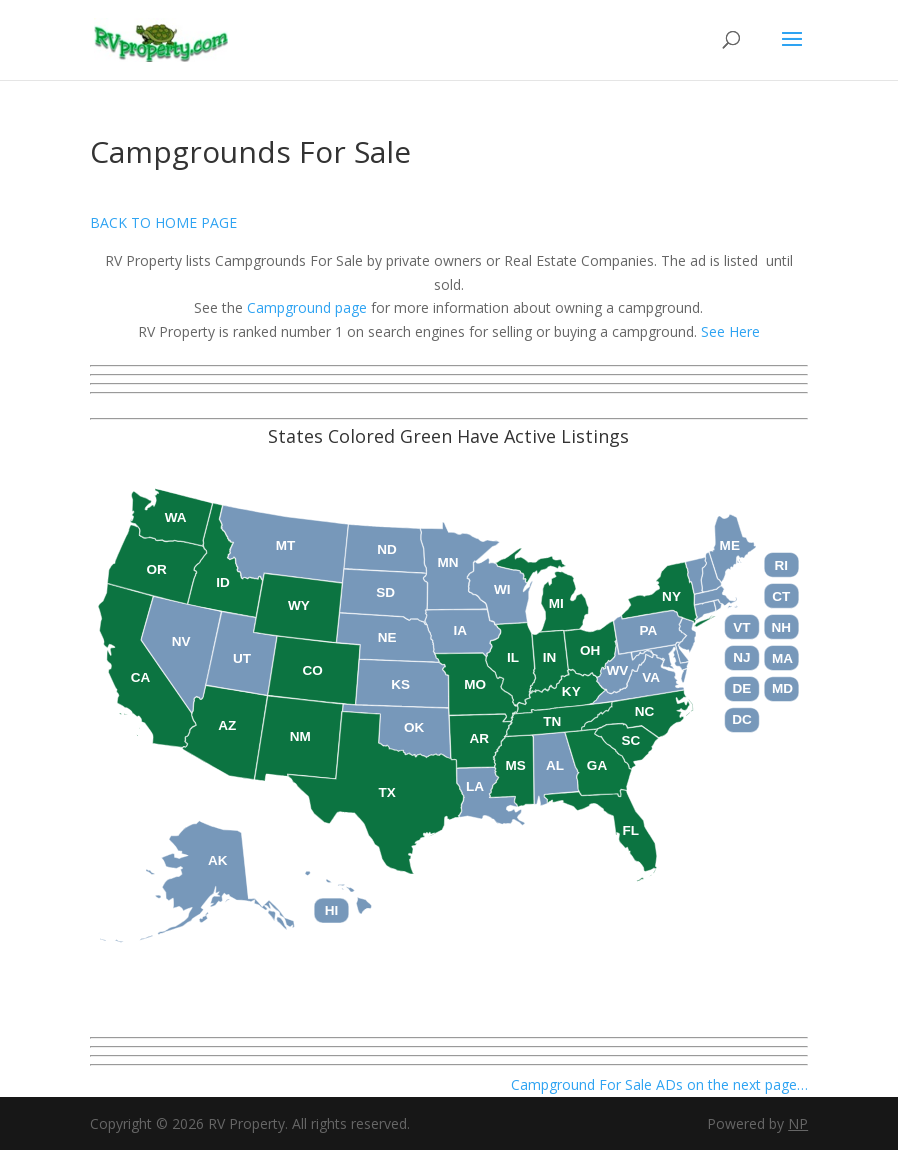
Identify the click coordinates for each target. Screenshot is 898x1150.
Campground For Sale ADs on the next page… (657, 1084)
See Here (730, 331)
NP (798, 1123)
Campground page (307, 307)
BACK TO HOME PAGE (163, 222)
